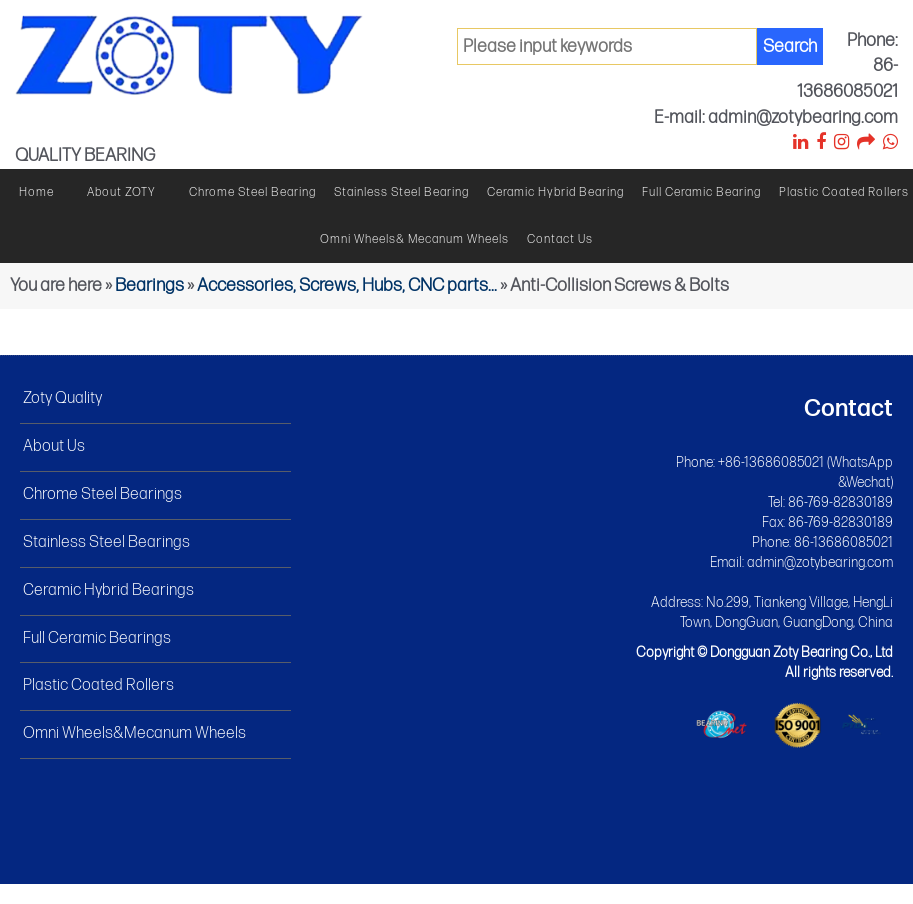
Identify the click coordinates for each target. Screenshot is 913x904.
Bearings (149, 285)
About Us (54, 446)
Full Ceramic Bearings (97, 638)
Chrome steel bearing (252, 192)
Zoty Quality (62, 398)
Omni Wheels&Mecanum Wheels (134, 733)
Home (36, 192)
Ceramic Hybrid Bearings (108, 590)
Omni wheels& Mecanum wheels (414, 239)
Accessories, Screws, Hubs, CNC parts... (347, 285)
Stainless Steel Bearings (106, 542)
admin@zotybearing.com (820, 562)
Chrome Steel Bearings (102, 494)
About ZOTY (121, 192)
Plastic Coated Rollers (844, 192)
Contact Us (560, 239)
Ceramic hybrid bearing (555, 192)
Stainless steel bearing (401, 192)
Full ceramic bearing (701, 192)
